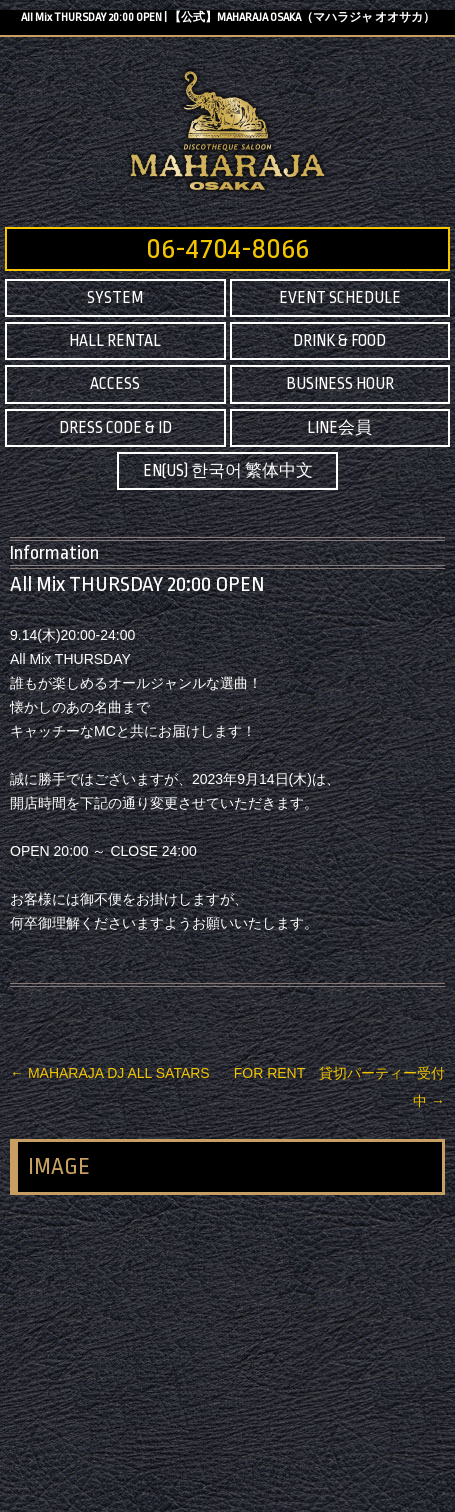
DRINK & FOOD (339, 341)
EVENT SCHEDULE (340, 298)
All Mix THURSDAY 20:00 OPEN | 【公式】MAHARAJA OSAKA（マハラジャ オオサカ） (228, 17)
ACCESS (115, 384)
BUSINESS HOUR (340, 384)
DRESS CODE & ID (115, 428)
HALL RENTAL (115, 341)
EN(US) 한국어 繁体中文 (228, 471)
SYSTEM (115, 298)
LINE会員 (339, 428)
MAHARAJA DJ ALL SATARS (110, 1073)
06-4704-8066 (227, 249)
